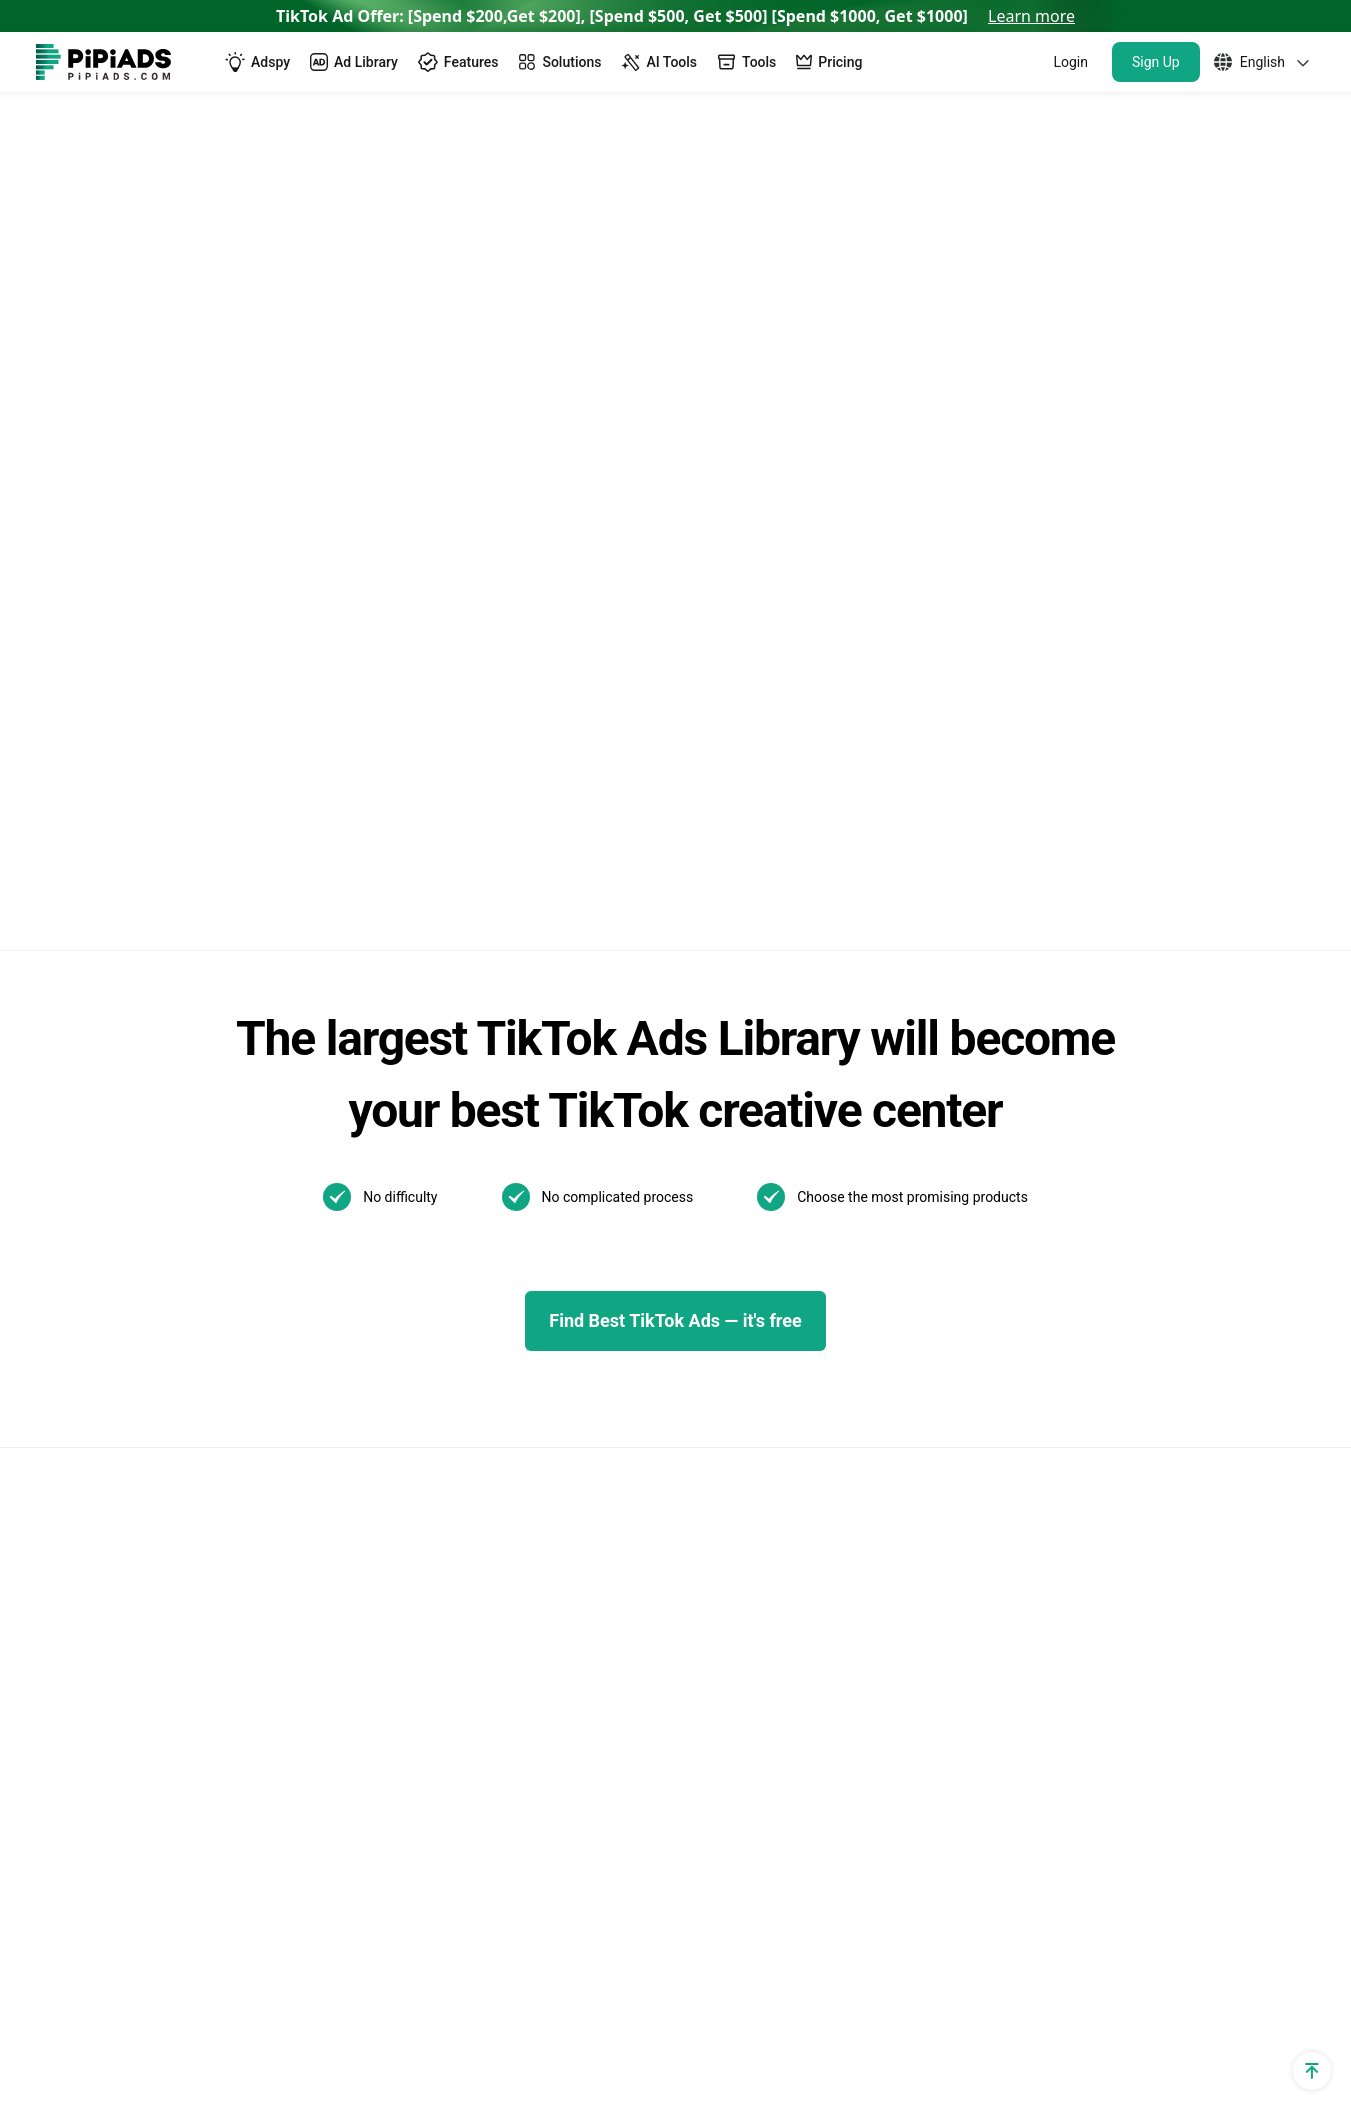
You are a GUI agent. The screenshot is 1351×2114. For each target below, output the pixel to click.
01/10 (808, 1548)
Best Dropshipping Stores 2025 (448, 1477)
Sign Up (1156, 62)
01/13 (734, 1548)
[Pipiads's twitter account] (100, 2024)
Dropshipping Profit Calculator (142, 1409)
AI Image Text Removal (419, 1443)
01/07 (808, 1581)
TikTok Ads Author (704, 1273)
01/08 (734, 1581)
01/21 (660, 1548)
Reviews (367, 1375)
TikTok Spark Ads (400, 1205)
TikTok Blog (681, 1171)
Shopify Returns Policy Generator (152, 1603)
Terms (1149, 2023)
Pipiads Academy (700, 1307)
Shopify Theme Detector (121, 1239)
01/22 (808, 1515)
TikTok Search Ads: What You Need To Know (990, 1149)
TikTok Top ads (693, 1205)
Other (823, 1444)
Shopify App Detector (111, 1273)
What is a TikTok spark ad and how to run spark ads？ (987, 1439)
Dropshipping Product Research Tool (467, 1511)
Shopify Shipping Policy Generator (156, 1637)
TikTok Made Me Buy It (419, 1637)
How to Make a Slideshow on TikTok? (987, 1485)
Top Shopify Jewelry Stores (434, 1739)
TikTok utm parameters (118, 1171)
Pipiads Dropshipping (413, 1545)
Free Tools (73, 1671)
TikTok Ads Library (404, 1239)
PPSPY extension (97, 1705)
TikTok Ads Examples (715, 1137)
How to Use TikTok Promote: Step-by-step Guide (987, 1323)
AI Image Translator (407, 1409)
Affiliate (63, 1739)
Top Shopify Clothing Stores (436, 1773)
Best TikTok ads (695, 1239)
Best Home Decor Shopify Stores (454, 1841)
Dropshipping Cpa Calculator (137, 1341)
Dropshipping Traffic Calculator (145, 1307)
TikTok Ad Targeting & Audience (149, 1205)
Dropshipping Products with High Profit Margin (476, 1591)
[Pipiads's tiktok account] (148, 2024)
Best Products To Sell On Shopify (454, 1807)
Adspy (360, 1137)
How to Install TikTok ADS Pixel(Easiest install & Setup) (994, 1531)
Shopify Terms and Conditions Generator (142, 1557)
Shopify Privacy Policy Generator (151, 1477)
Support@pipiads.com (1236, 1137)
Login (1070, 62)
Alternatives (380, 1341)
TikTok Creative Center (418, 1273)
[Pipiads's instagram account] (196, 2024)
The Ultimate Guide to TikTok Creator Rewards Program (986, 1265)
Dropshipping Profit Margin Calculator (169, 1443)
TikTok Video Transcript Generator (459, 1307)
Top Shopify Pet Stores (419, 1705)
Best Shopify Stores (407, 1671)
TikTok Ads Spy (392, 1171)
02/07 (660, 1515)
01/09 (660, 1581)
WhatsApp (1194, 1171)
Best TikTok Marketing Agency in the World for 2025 (984, 1381)
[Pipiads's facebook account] (52, 2024)
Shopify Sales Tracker (112, 1137)
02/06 (734, 1515)
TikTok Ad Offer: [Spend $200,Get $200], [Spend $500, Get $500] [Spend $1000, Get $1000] (675, 16)
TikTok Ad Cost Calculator (128, 1375)
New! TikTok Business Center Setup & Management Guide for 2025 (988, 1207)
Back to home (452, 370)
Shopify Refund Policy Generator (150, 1511)
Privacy (1065, 2023)
